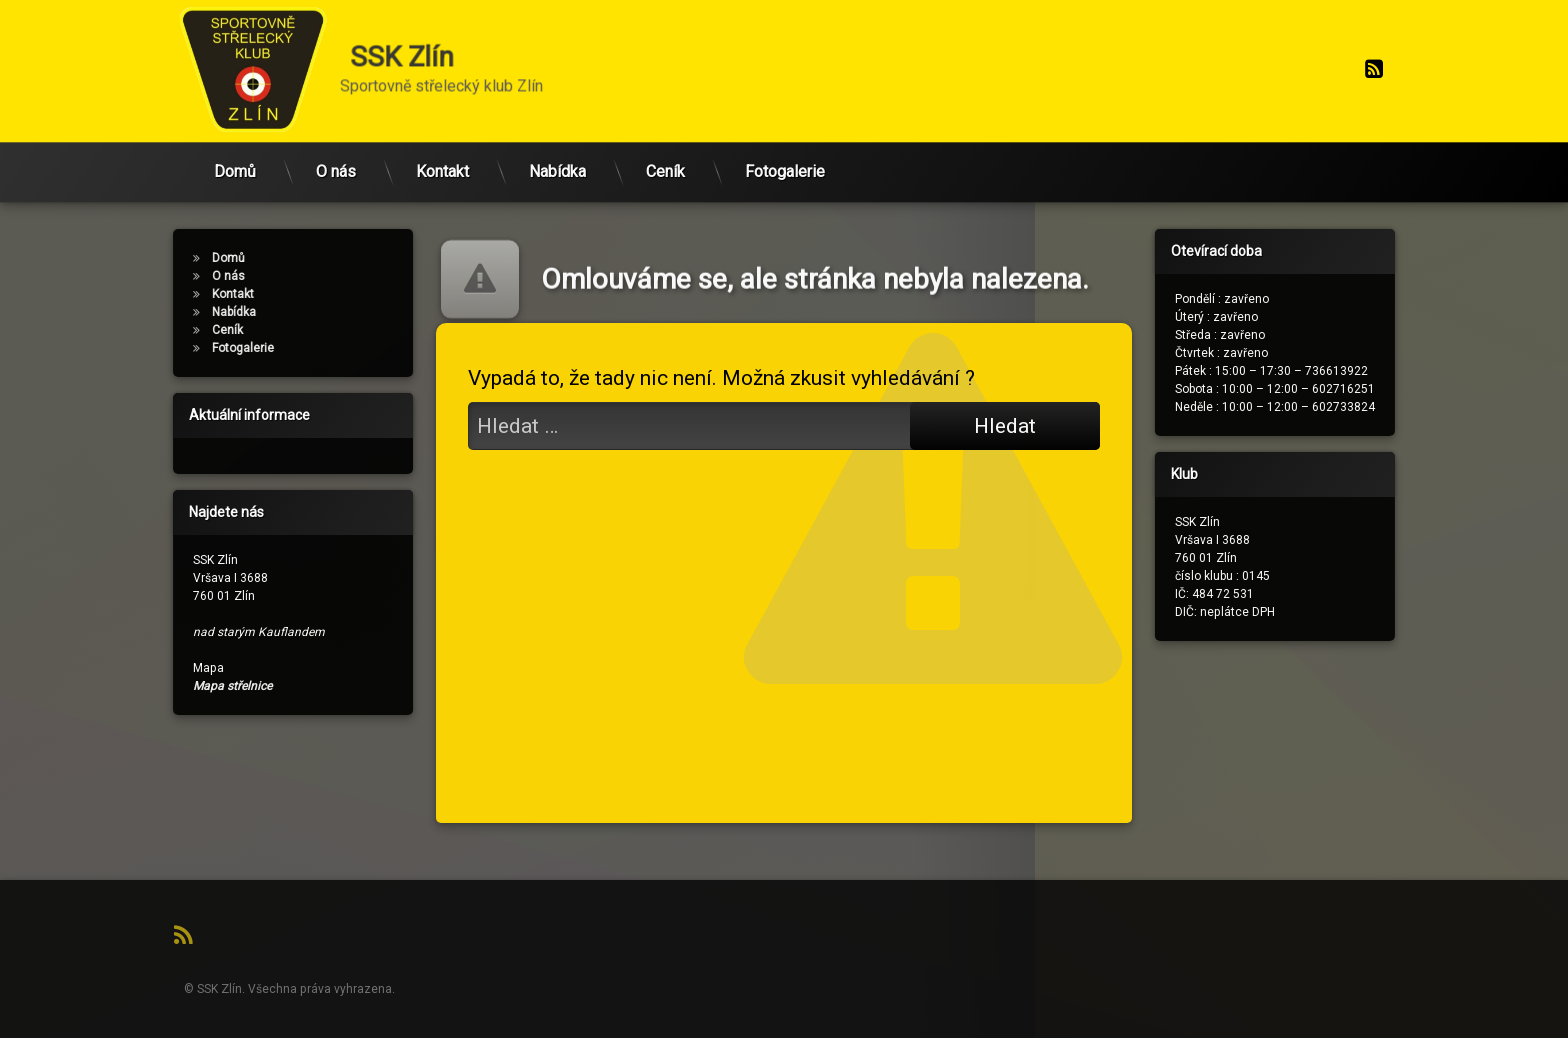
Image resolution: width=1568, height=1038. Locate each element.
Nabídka (557, 153)
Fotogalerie (785, 153)
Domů (235, 153)
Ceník (665, 153)
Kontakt (442, 153)
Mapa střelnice (196, 686)
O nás (336, 153)
